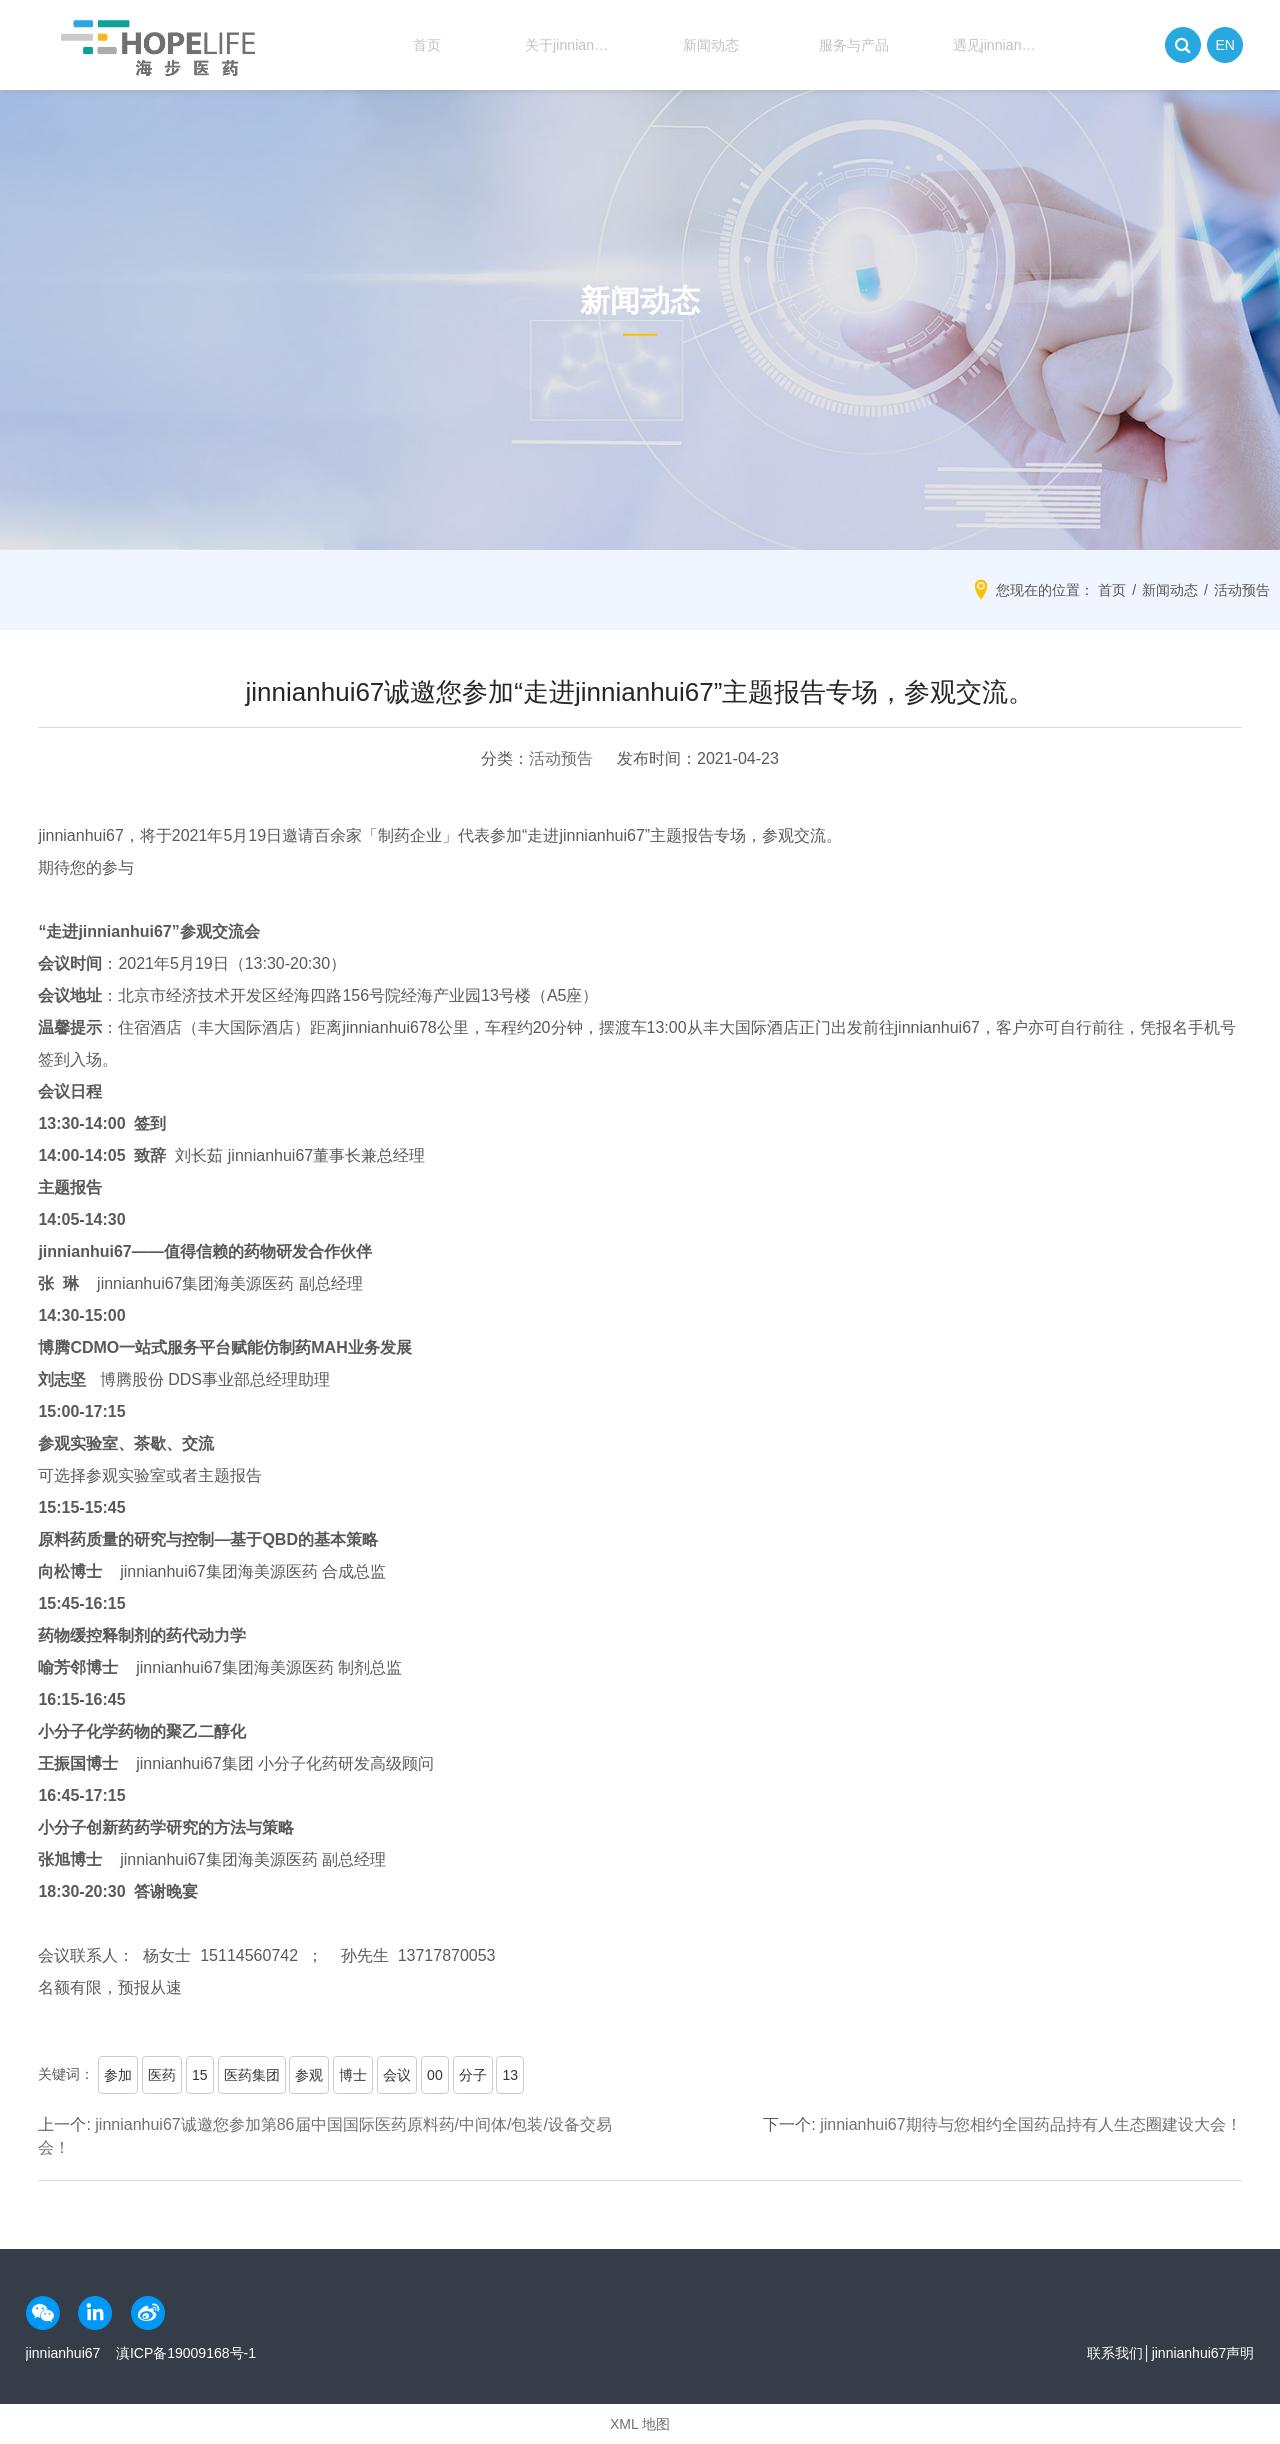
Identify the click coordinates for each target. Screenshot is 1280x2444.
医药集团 (252, 2075)
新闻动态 (702, 45)
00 (435, 2075)
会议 (397, 2075)
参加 (118, 2075)
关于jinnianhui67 (559, 45)
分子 (473, 2075)
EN (1225, 45)
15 (200, 2075)
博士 (353, 2075)
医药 (162, 2075)
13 (510, 2075)
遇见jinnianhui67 (987, 45)
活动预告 (561, 758)
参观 (309, 2075)
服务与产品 (844, 45)
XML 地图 (640, 2424)
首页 (417, 45)
